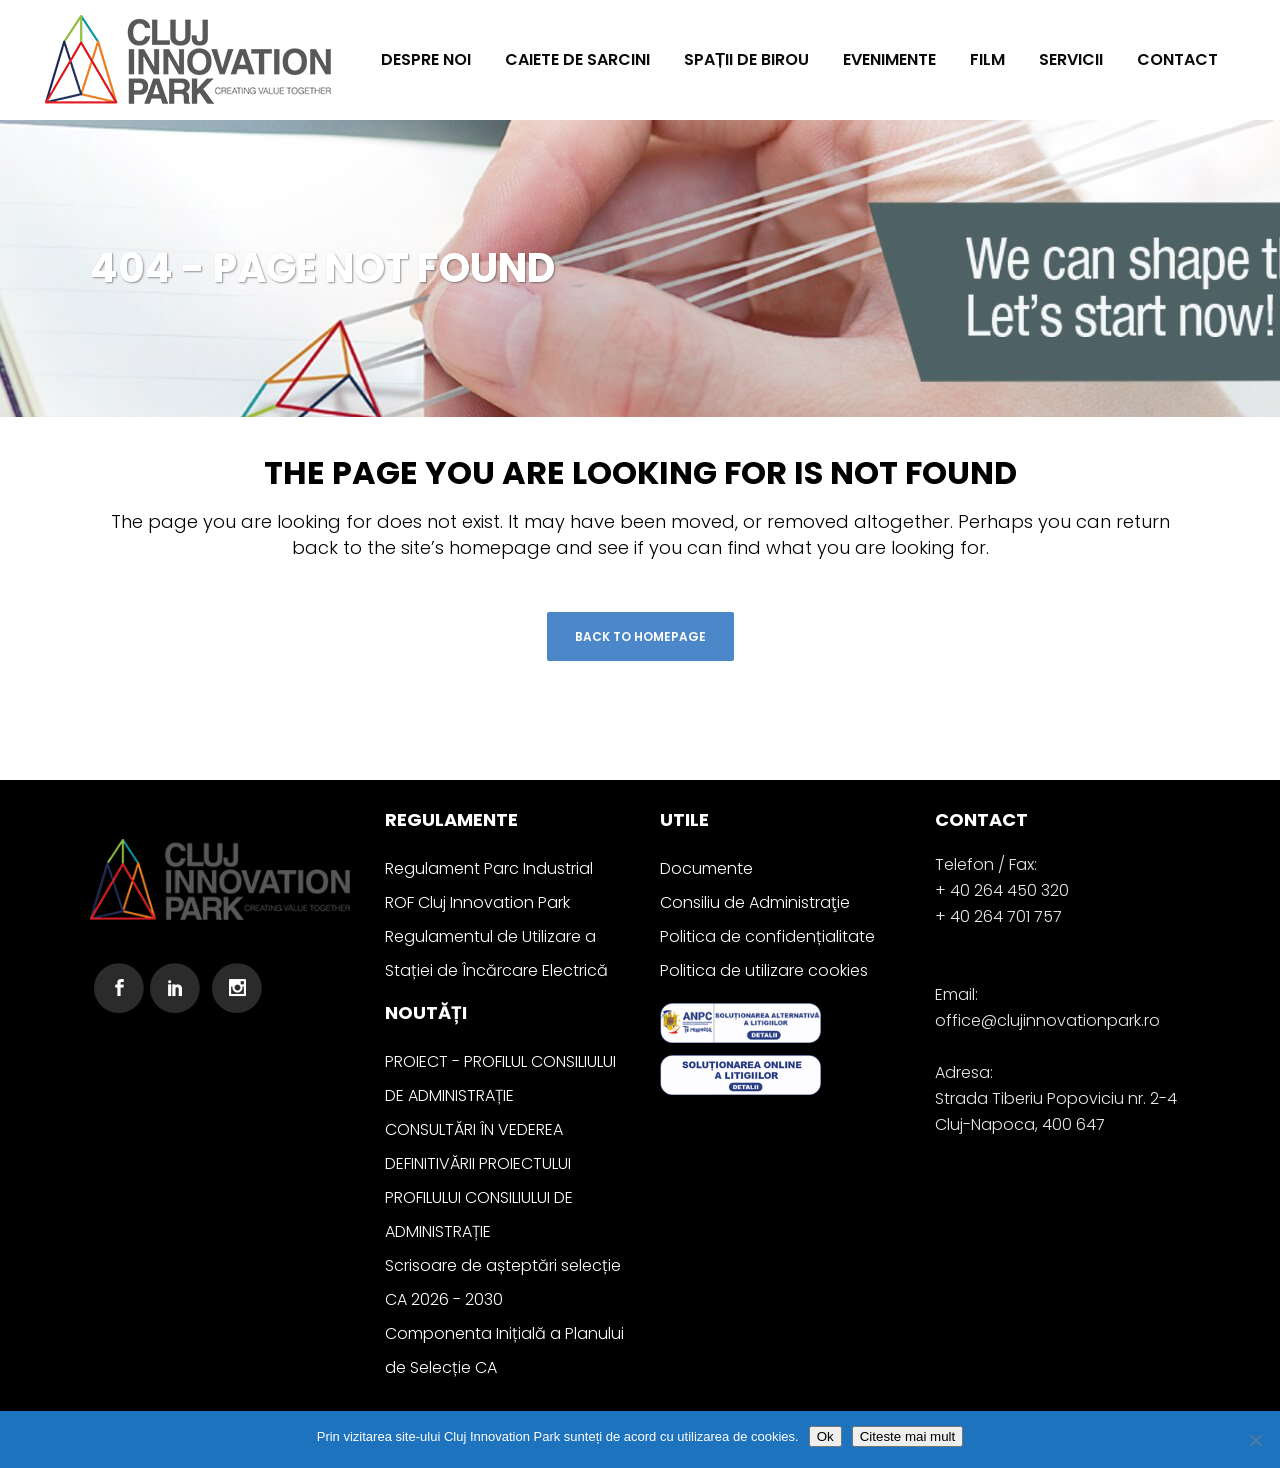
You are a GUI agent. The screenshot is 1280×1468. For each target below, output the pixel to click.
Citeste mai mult (908, 1436)
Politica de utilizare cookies (764, 970)
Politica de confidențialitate (767, 936)
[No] (1255, 1440)
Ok (825, 1436)
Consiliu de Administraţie (755, 902)
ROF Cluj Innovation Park (477, 902)
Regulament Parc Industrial (489, 868)
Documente (706, 868)
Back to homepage (640, 636)
